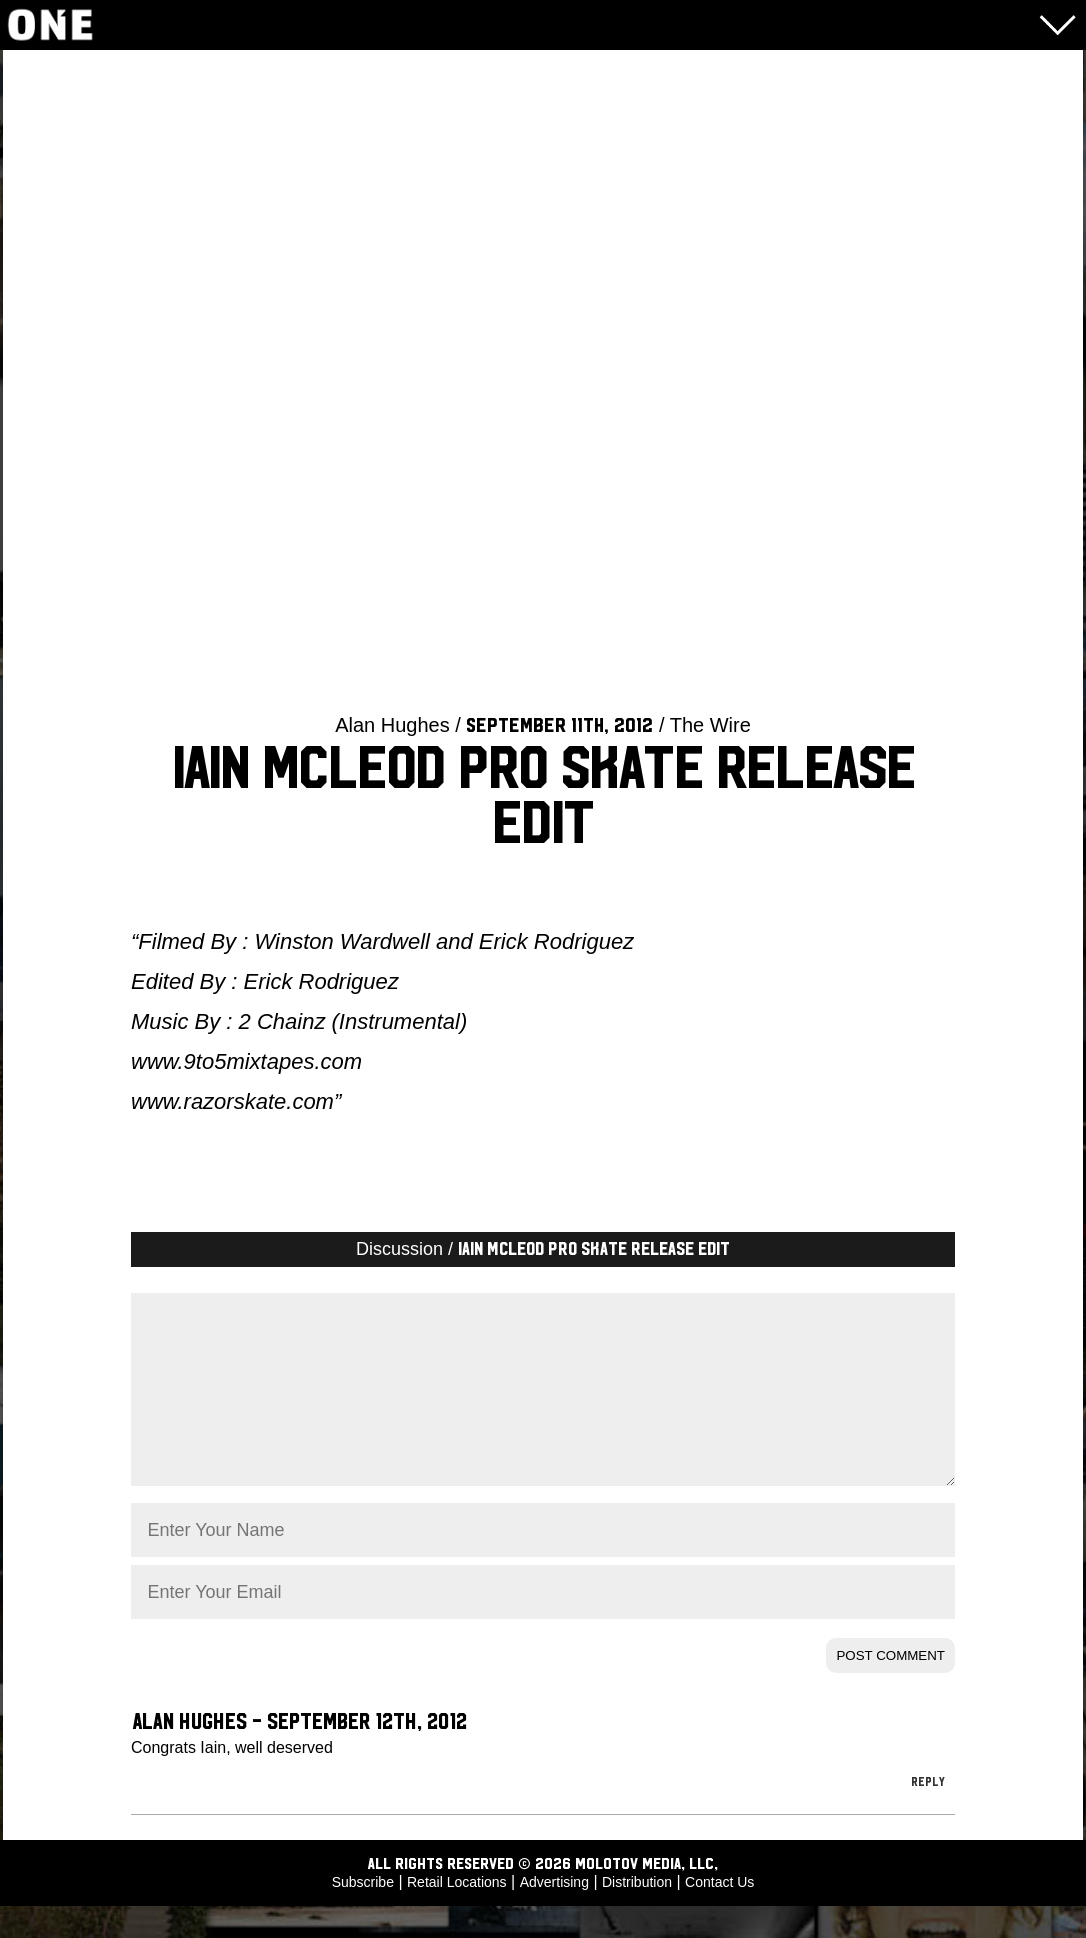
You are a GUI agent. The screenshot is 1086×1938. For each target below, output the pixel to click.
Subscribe (363, 1914)
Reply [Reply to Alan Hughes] (928, 1814)
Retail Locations (457, 1914)
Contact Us (719, 1914)
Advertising (554, 1914)
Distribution (637, 1914)
